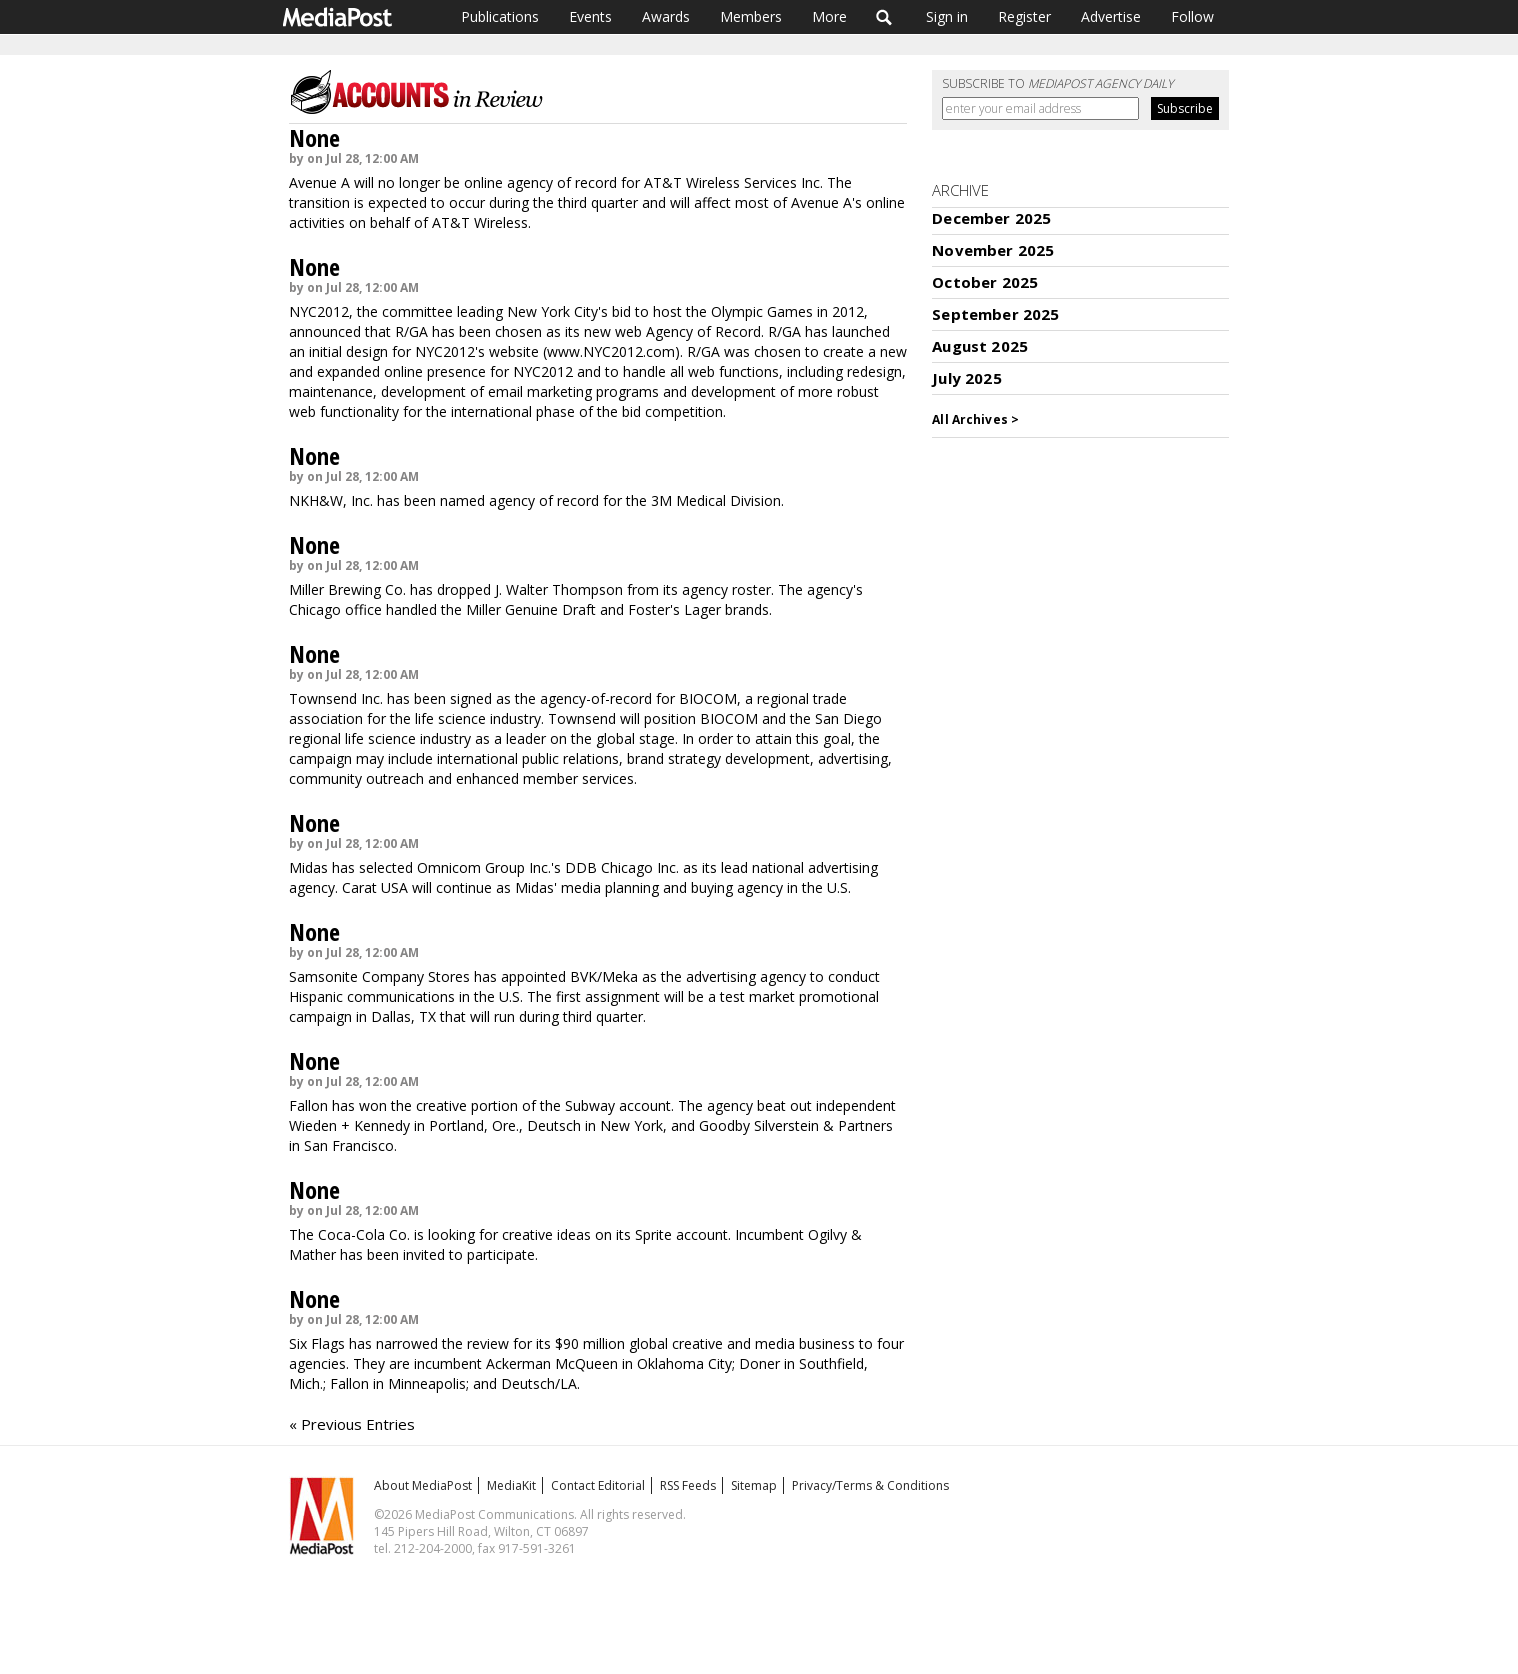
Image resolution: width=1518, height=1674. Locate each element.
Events (590, 16)
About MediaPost (423, 1485)
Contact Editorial (598, 1485)
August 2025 (980, 346)
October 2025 (985, 282)
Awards (666, 16)
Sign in (947, 16)
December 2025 (991, 218)
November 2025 (993, 250)
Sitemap (754, 1485)
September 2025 (995, 314)
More (829, 16)
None (314, 137)
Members (751, 16)
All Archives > (975, 419)
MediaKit (511, 1485)
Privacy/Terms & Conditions (870, 1485)
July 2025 (966, 378)
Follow (1192, 16)
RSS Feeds (688, 1485)
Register (1024, 16)
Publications (500, 16)
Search (884, 17)
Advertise (1111, 16)
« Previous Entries (352, 1424)
